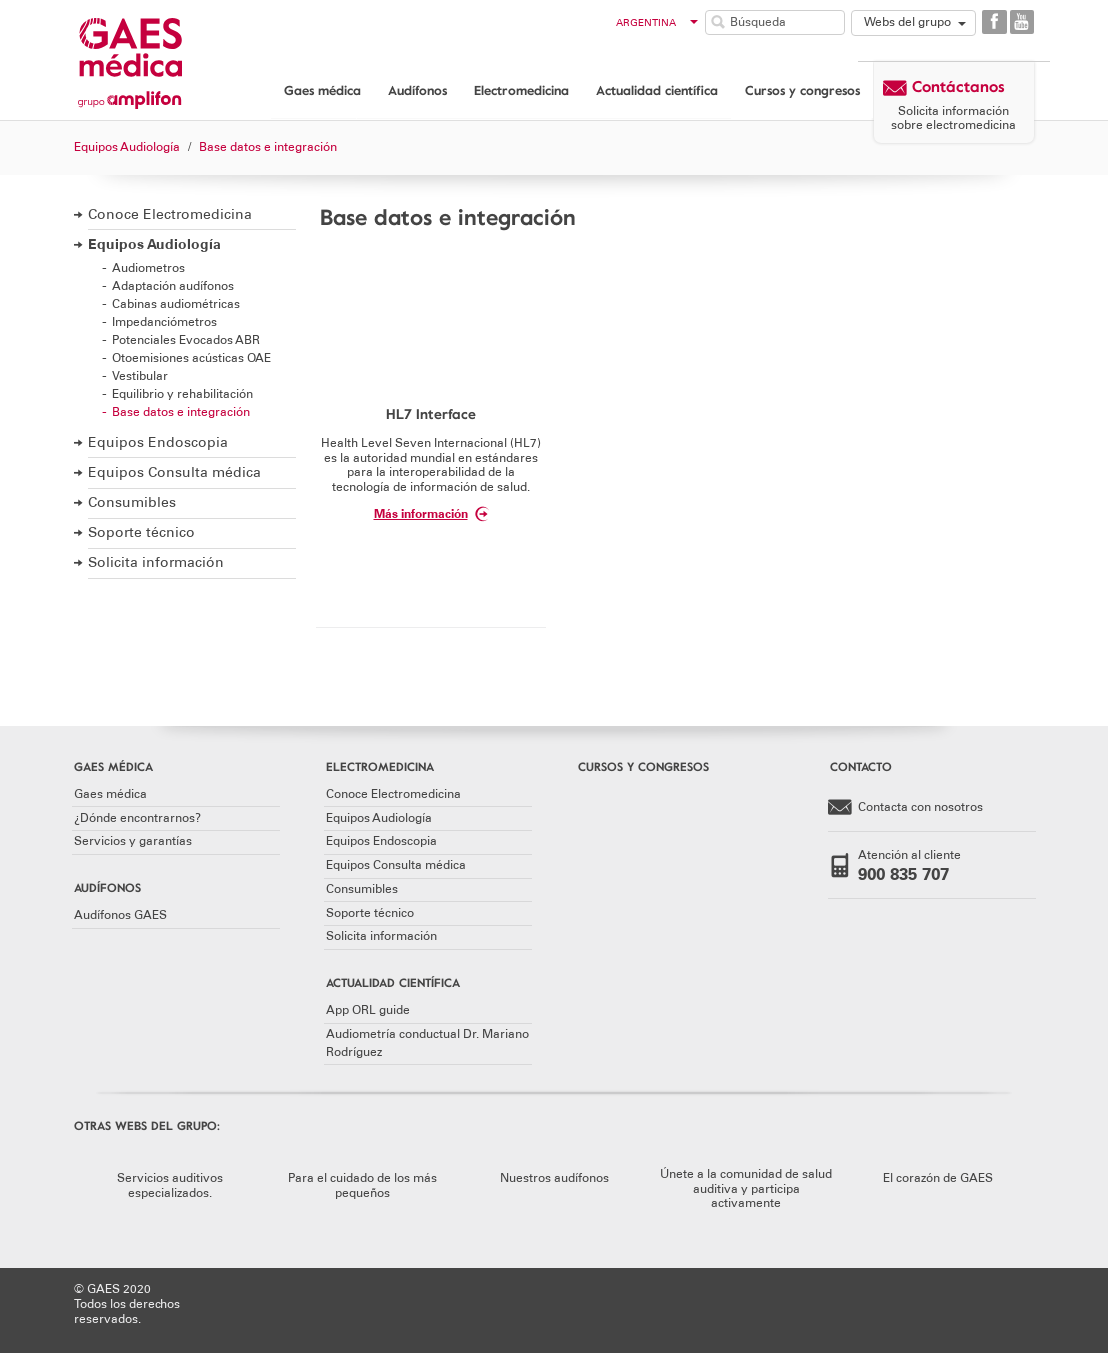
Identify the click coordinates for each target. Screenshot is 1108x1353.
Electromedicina (521, 90)
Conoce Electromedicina (170, 214)
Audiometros (148, 267)
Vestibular (140, 375)
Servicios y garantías (133, 841)
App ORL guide (368, 1010)
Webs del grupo (907, 22)
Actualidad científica (657, 90)
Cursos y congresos (802, 90)
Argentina (657, 23)
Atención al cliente (917, 866)
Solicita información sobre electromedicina (953, 118)
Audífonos (417, 90)
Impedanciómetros (164, 321)
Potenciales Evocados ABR (186, 339)
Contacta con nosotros (905, 807)
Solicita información (156, 562)
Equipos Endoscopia (158, 442)
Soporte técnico (141, 532)
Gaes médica (322, 90)
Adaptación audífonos (173, 285)
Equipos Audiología (154, 244)
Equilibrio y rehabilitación (182, 393)
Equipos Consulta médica (174, 472)
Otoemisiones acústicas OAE (191, 357)
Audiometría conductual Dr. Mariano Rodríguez (427, 1043)
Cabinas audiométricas (176, 303)
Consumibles (132, 502)
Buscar (718, 22)
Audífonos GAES (120, 915)
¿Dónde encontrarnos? (137, 818)
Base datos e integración (181, 411)
